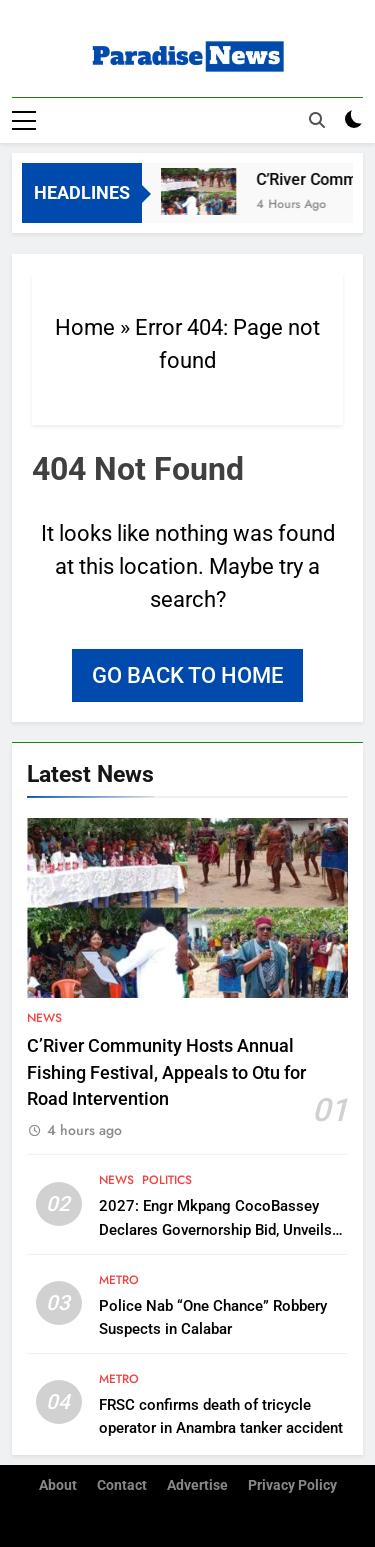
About (58, 1485)
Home (85, 327)
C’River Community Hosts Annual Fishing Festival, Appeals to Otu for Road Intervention (166, 1072)
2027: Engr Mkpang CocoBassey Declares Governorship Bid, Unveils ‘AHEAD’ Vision (215, 1229)
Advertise (197, 1485)
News (44, 1018)
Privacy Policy (292, 1485)
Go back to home (187, 675)
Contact (122, 1485)
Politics (167, 1180)
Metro (119, 1280)
